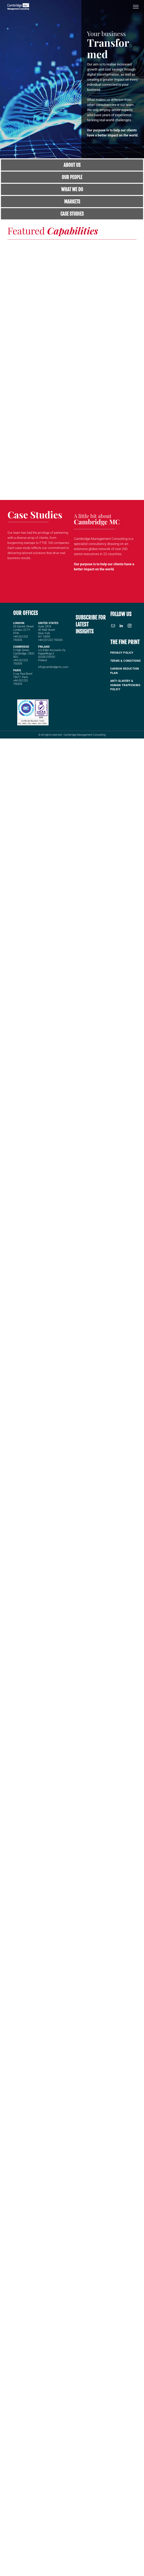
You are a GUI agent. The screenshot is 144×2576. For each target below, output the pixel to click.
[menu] (136, 7)
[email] (113, 626)
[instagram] (129, 626)
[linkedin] (121, 626)
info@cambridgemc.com (53, 667)
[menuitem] (125, 653)
